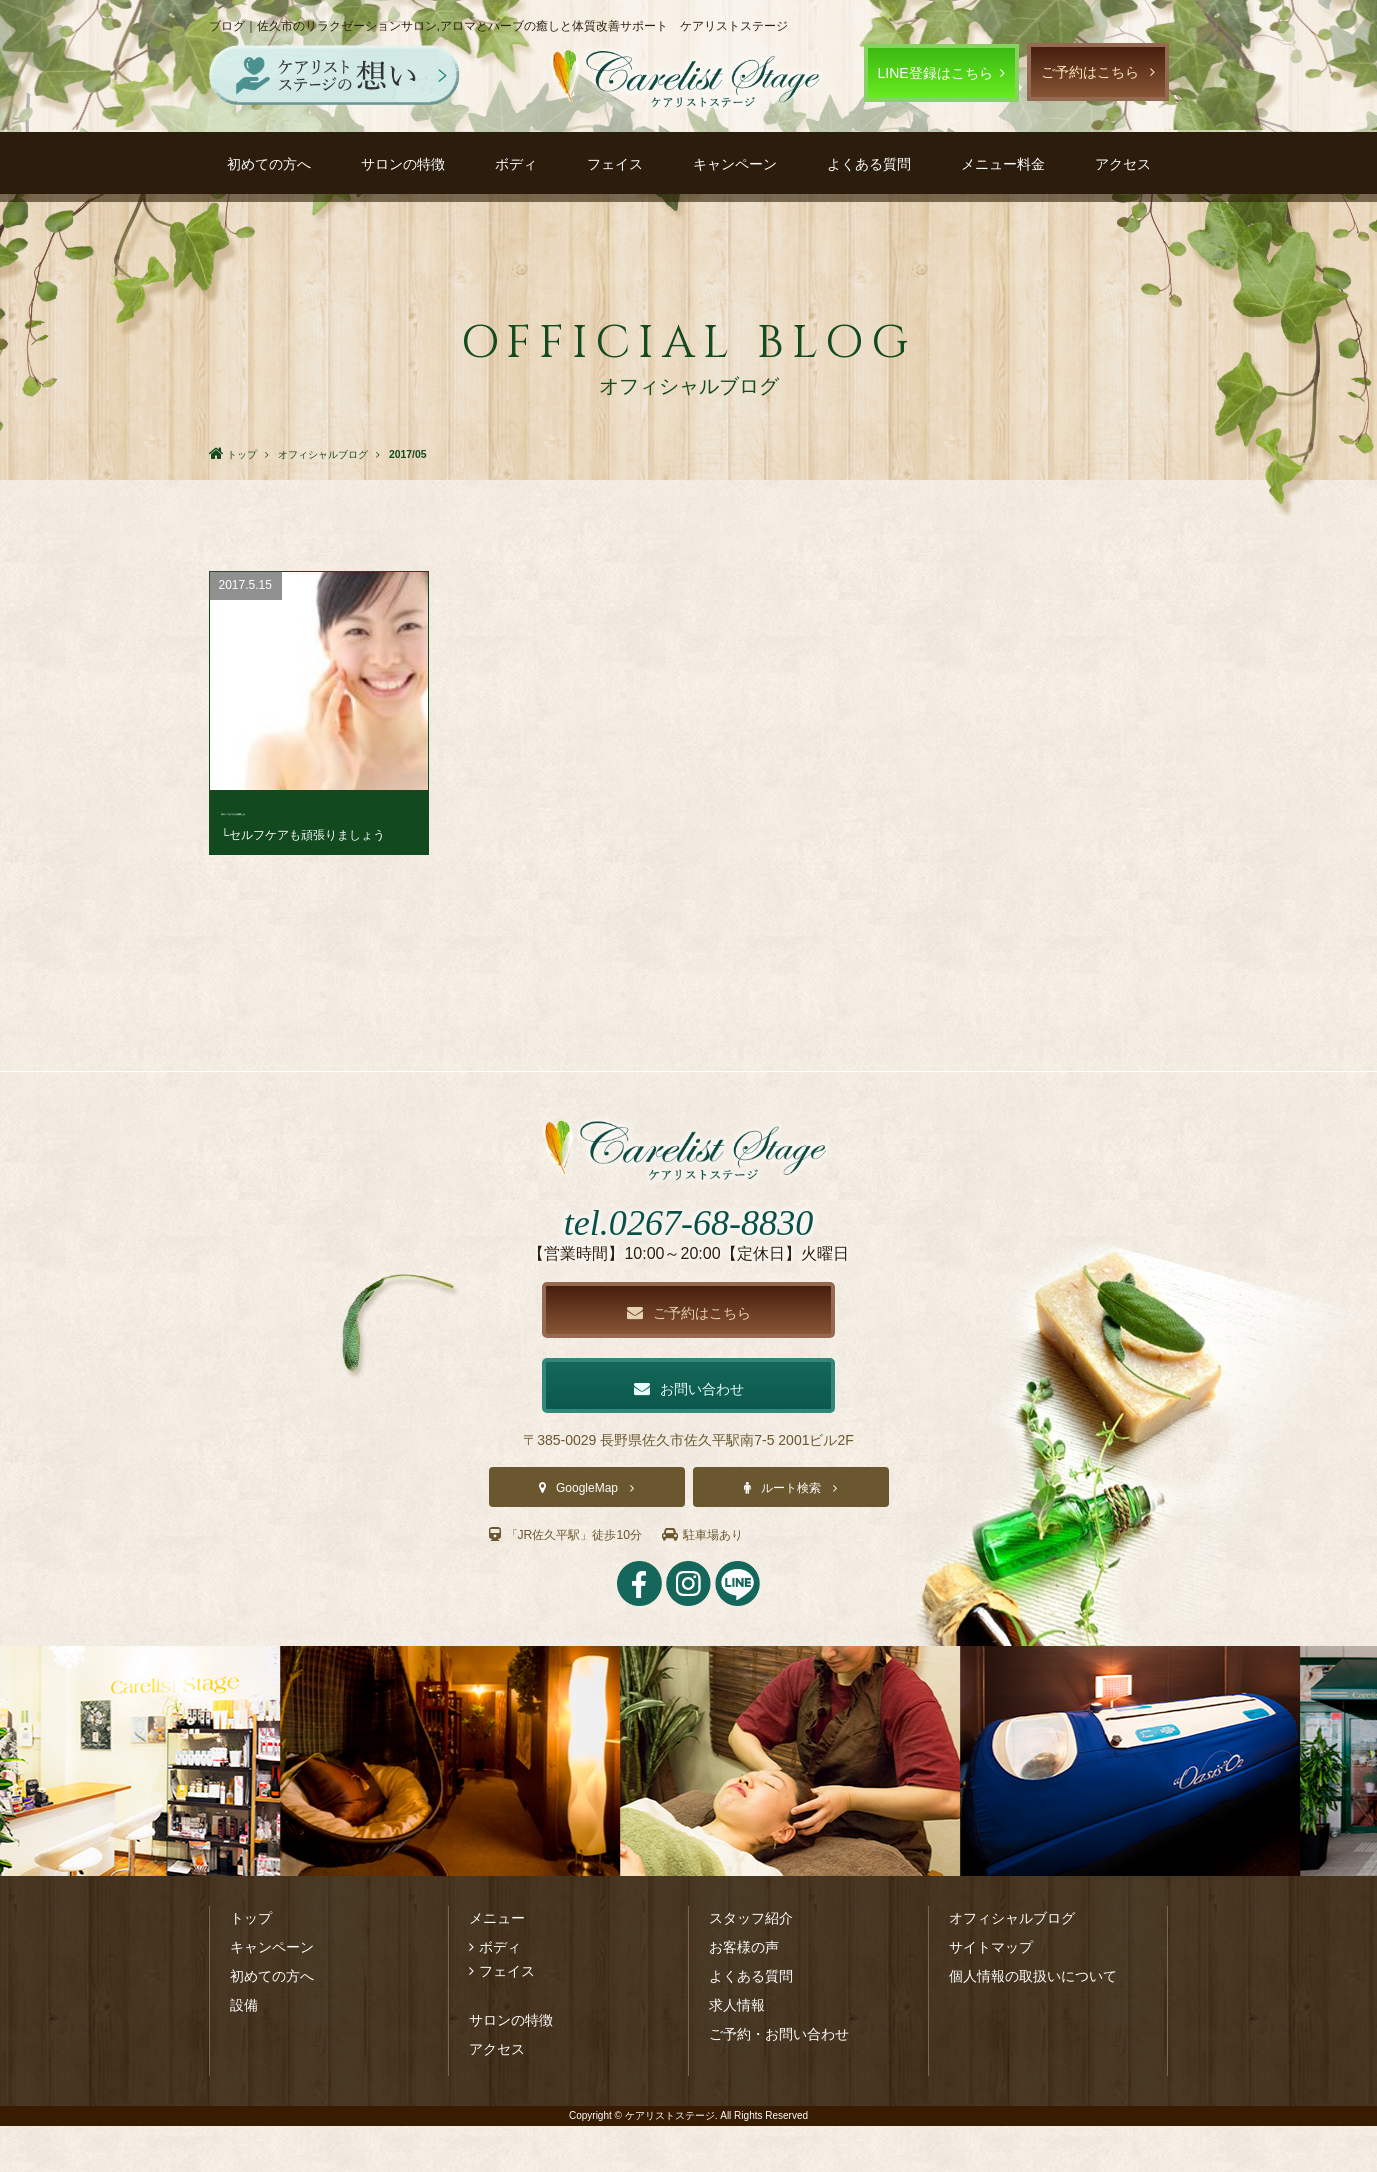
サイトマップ (991, 1993)
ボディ (516, 164)
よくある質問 (869, 164)
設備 (244, 2051)
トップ (251, 1964)
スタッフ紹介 (751, 1964)
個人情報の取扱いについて (1033, 2022)
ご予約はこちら (1090, 72)
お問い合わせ (689, 1431)
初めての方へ (269, 164)
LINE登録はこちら (935, 73)
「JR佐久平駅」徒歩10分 (577, 1580)
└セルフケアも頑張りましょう (303, 835)
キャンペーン (735, 164)
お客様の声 (744, 1993)
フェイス (615, 164)
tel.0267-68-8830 (688, 1259)
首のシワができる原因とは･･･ (315, 810)
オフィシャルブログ (1012, 1964)
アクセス (1123, 164)
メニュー (497, 1964)
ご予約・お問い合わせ (779, 2080)
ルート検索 (791, 1534)
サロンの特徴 (403, 164)
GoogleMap (587, 1534)
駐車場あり (729, 1580)
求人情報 (737, 2051)
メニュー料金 (1003, 164)
